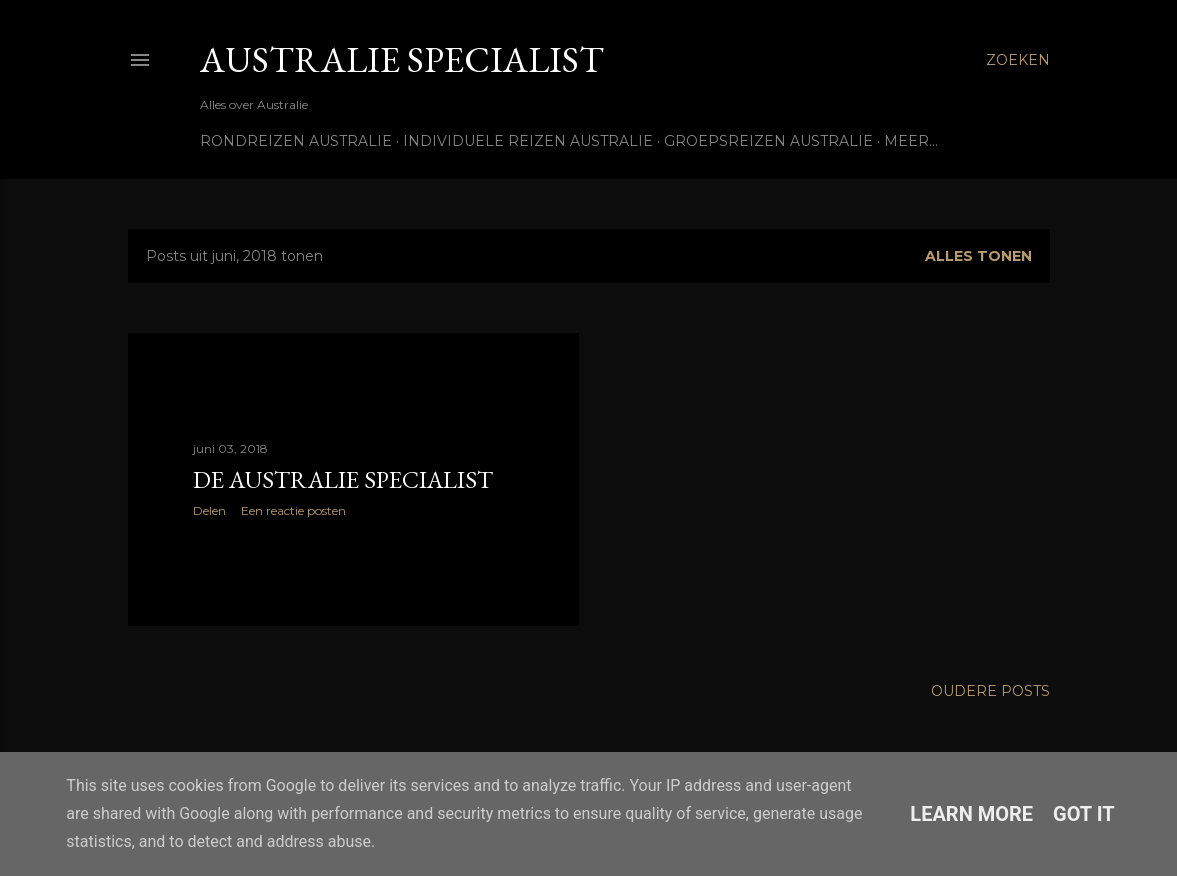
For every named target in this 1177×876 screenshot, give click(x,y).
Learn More (971, 814)
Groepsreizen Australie (768, 141)
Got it (1084, 814)
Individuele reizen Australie (528, 141)
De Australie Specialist (343, 479)
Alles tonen (978, 256)
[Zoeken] (1018, 60)
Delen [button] (209, 510)
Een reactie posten (293, 510)
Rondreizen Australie (296, 141)
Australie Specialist (402, 59)
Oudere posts (990, 691)
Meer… (911, 141)
